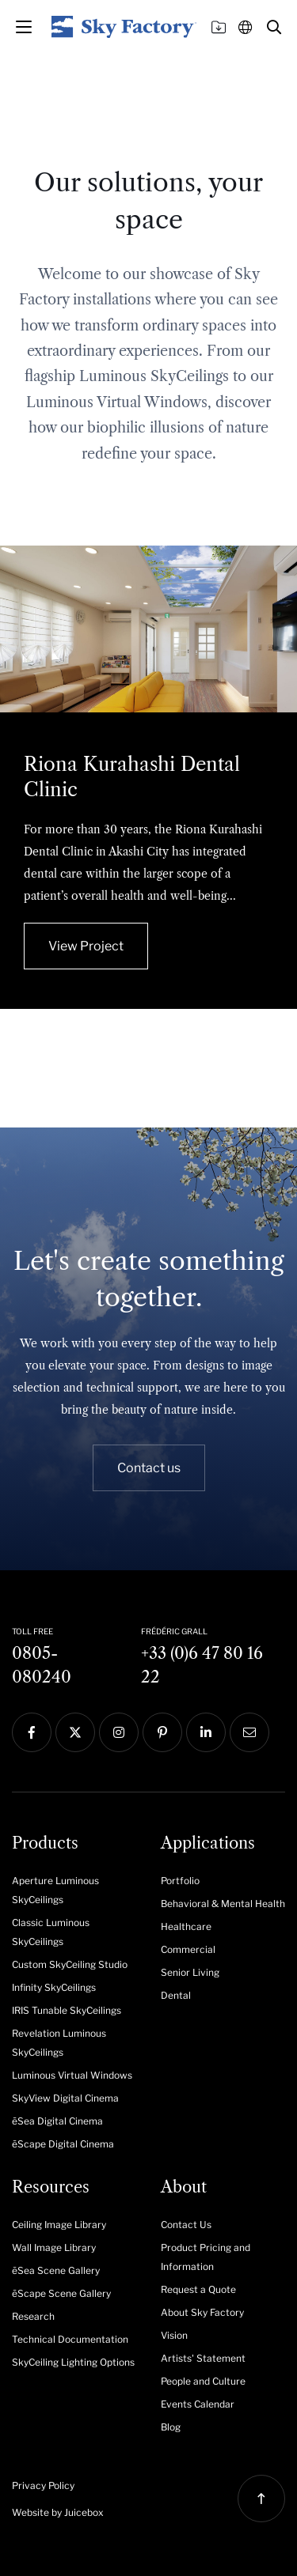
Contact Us (186, 2224)
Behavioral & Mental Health (223, 1903)
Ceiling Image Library (59, 2224)
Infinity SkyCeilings (54, 1987)
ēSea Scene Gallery (56, 2270)
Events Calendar (197, 2404)
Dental (176, 1995)
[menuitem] (74, 1889)
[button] (274, 27)
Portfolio (180, 1881)
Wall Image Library (54, 2247)
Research (33, 2316)
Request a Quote (198, 2289)
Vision (174, 2335)
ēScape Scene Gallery (61, 2293)
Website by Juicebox (58, 2512)
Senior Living (190, 1972)
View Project (86, 946)
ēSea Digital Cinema (57, 2121)
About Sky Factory (202, 2312)
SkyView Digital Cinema (65, 2098)
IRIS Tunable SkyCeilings (66, 2010)
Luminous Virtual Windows (72, 2075)
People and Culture (203, 2381)
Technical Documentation (70, 2339)
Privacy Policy (43, 2485)
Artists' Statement (203, 2358)
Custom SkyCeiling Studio (70, 1964)
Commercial (188, 1949)
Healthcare (186, 1926)
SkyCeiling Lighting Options (73, 2362)
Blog (171, 2427)
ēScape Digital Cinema (63, 2144)
